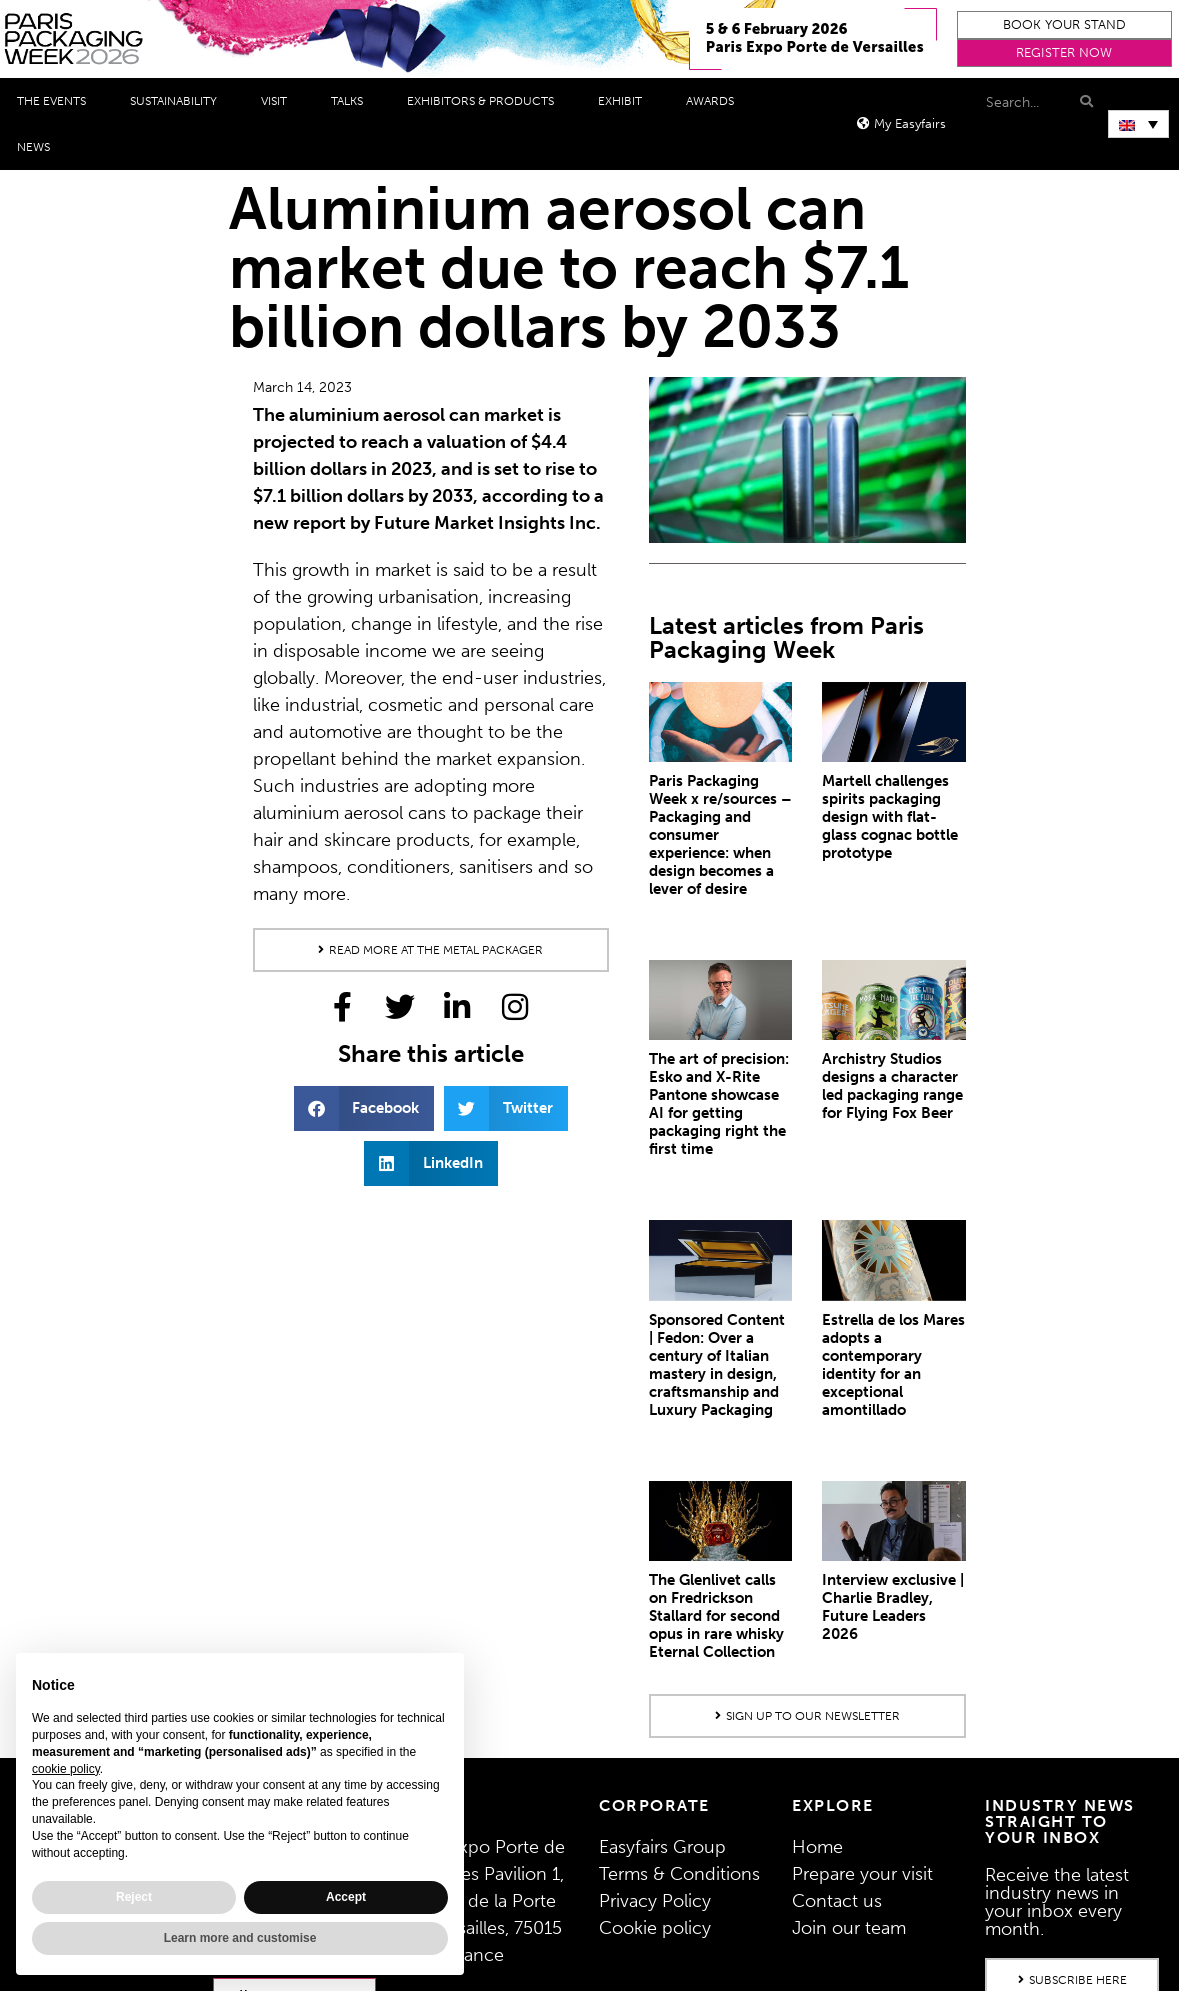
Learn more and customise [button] (240, 1938)
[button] (1064, 25)
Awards (715, 101)
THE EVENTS (56, 101)
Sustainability (178, 101)
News (38, 147)
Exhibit (625, 101)
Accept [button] (346, 1897)
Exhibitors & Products (485, 101)
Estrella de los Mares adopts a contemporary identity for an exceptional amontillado (893, 1365)
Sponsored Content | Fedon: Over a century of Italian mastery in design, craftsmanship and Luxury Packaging (717, 1365)
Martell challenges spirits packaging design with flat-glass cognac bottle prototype (890, 817)
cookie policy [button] (66, 1769)
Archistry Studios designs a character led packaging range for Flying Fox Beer (892, 1086)
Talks (352, 101)
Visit (279, 101)
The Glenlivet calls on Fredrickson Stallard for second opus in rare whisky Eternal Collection (716, 1616)
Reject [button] (134, 1897)
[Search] (1084, 101)
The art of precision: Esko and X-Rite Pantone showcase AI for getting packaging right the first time (719, 1104)
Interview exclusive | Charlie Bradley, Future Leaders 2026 (893, 1607)
